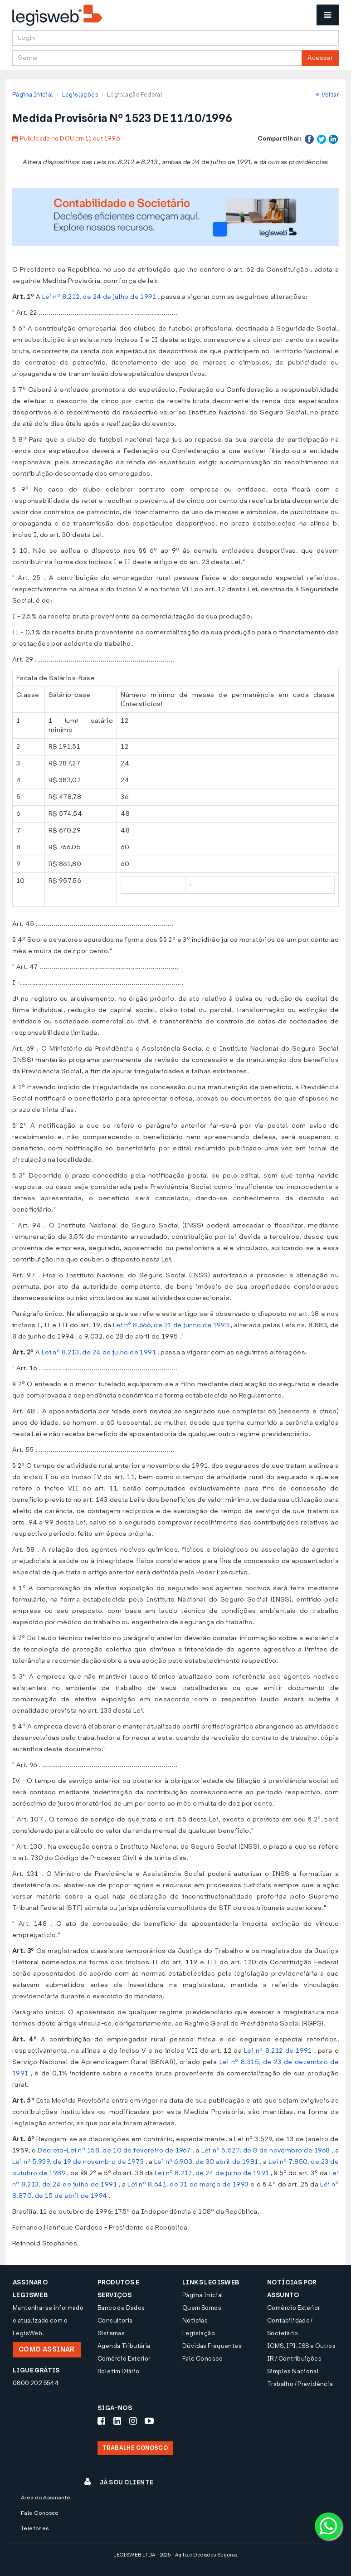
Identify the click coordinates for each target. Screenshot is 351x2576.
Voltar (327, 94)
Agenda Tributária (124, 2346)
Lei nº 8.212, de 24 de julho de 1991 (99, 296)
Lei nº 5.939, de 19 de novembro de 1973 (78, 2161)
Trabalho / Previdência (300, 2384)
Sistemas (111, 2333)
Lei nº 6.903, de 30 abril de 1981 (206, 2161)
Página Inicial (32, 94)
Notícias (195, 2320)
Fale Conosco (202, 2358)
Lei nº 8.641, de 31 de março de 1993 (188, 2184)
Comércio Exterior (124, 2358)
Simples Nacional (293, 2371)
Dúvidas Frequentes (212, 2346)
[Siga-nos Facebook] (101, 2421)
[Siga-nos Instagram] (133, 2421)
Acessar (320, 58)
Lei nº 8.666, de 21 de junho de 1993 (171, 1325)
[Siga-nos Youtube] (149, 2421)
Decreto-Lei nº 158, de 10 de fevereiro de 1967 (114, 2150)
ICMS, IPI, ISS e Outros (301, 2346)
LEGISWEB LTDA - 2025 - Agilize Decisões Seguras (175, 2555)
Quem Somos (201, 2308)
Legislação (198, 2333)
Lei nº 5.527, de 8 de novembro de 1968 (265, 2150)
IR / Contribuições (294, 2358)
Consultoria (115, 2320)
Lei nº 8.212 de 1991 (278, 2050)
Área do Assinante (46, 2497)
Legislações (80, 94)
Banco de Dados (121, 2308)
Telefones (35, 2528)
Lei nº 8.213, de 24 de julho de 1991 (99, 1352)
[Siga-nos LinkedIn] (117, 2421)
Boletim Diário (118, 2371)
